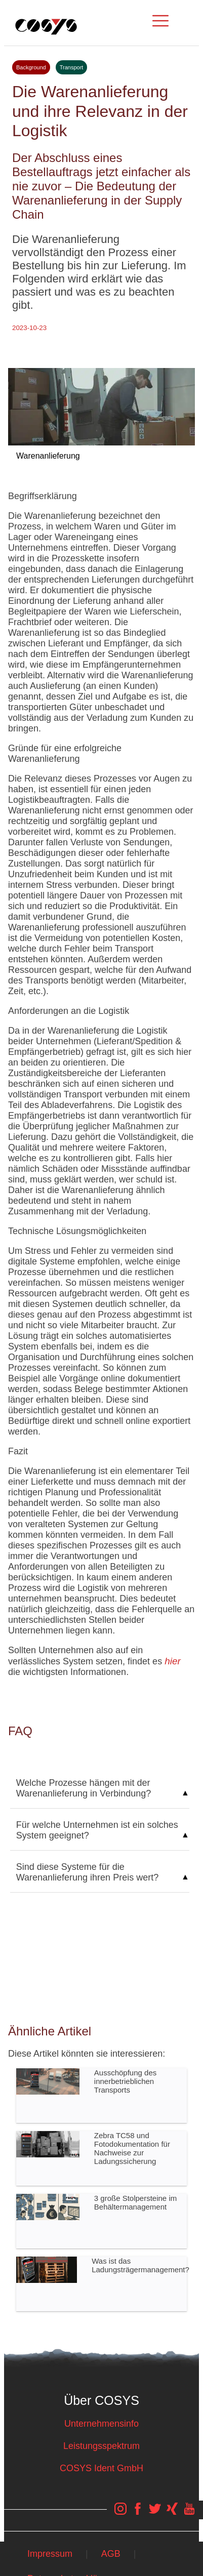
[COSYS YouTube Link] (189, 2514)
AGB (110, 2554)
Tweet (101, 340)
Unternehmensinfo (101, 2424)
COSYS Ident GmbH (101, 2468)
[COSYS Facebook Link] (138, 2514)
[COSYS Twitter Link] (155, 2514)
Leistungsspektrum (101, 2446)
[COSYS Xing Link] (172, 2514)
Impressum (49, 2554)
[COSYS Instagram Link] (120, 2514)
